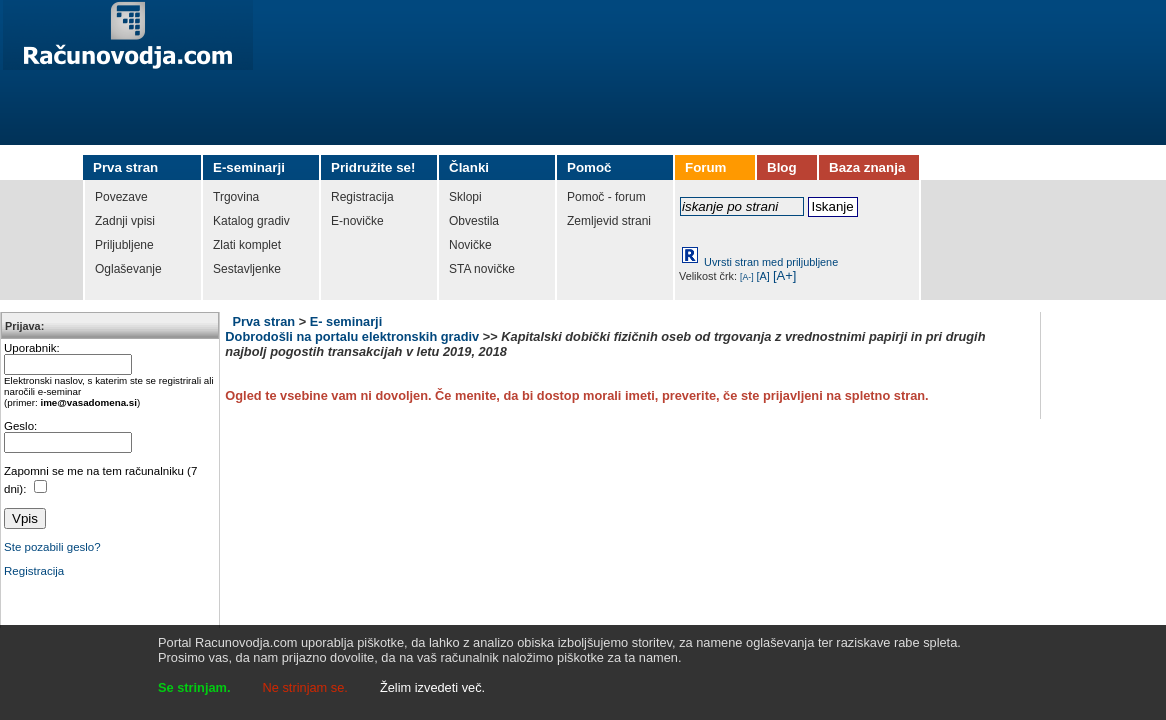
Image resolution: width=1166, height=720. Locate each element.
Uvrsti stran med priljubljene (771, 262)
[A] (763, 276)
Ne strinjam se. (305, 687)
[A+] (785, 275)
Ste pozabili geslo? (52, 547)
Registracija (34, 571)
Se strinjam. (194, 687)
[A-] (747, 277)
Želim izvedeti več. (432, 687)
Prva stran (263, 321)
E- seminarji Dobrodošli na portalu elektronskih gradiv (352, 329)
